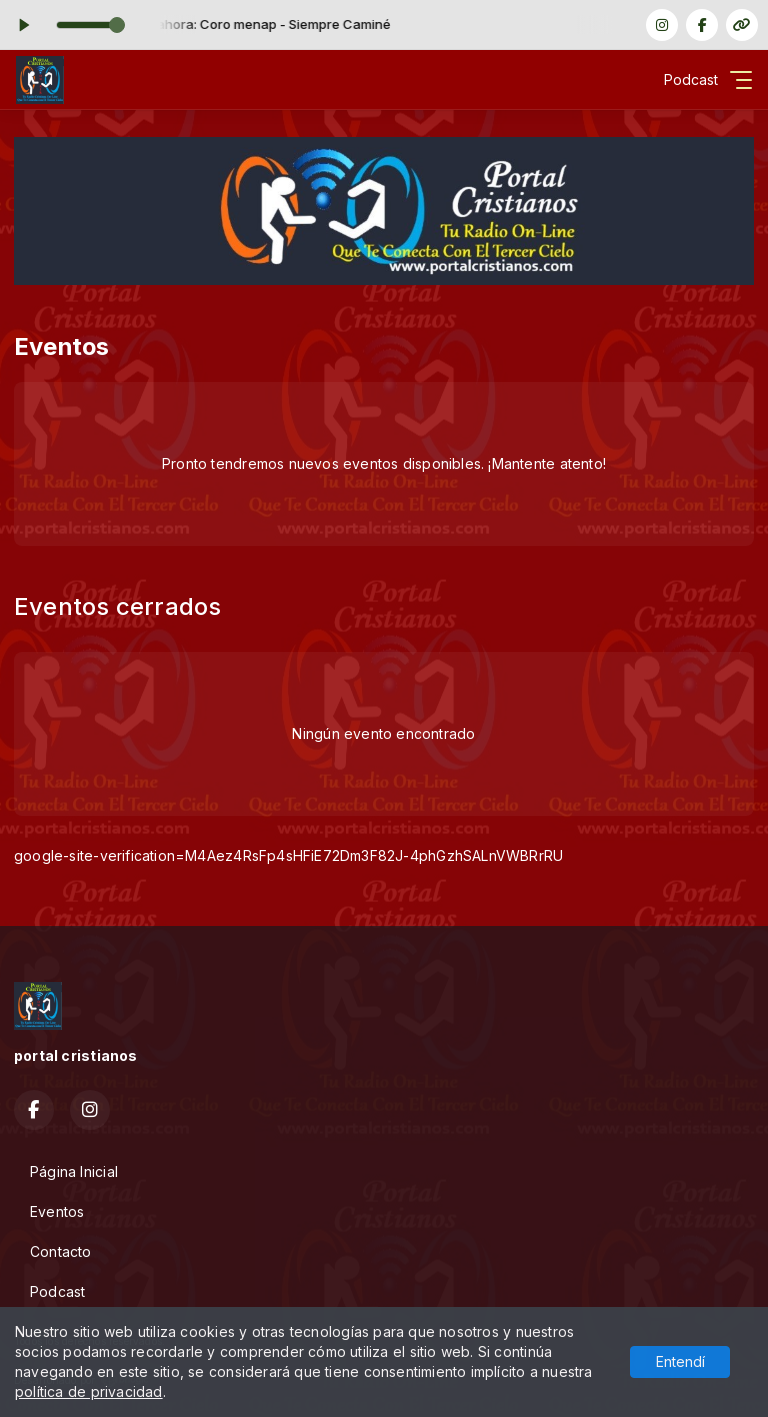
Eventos (57, 1211)
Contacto (61, 1251)
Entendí (680, 1361)
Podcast (57, 1291)
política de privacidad (89, 1391)
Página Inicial (74, 1171)
